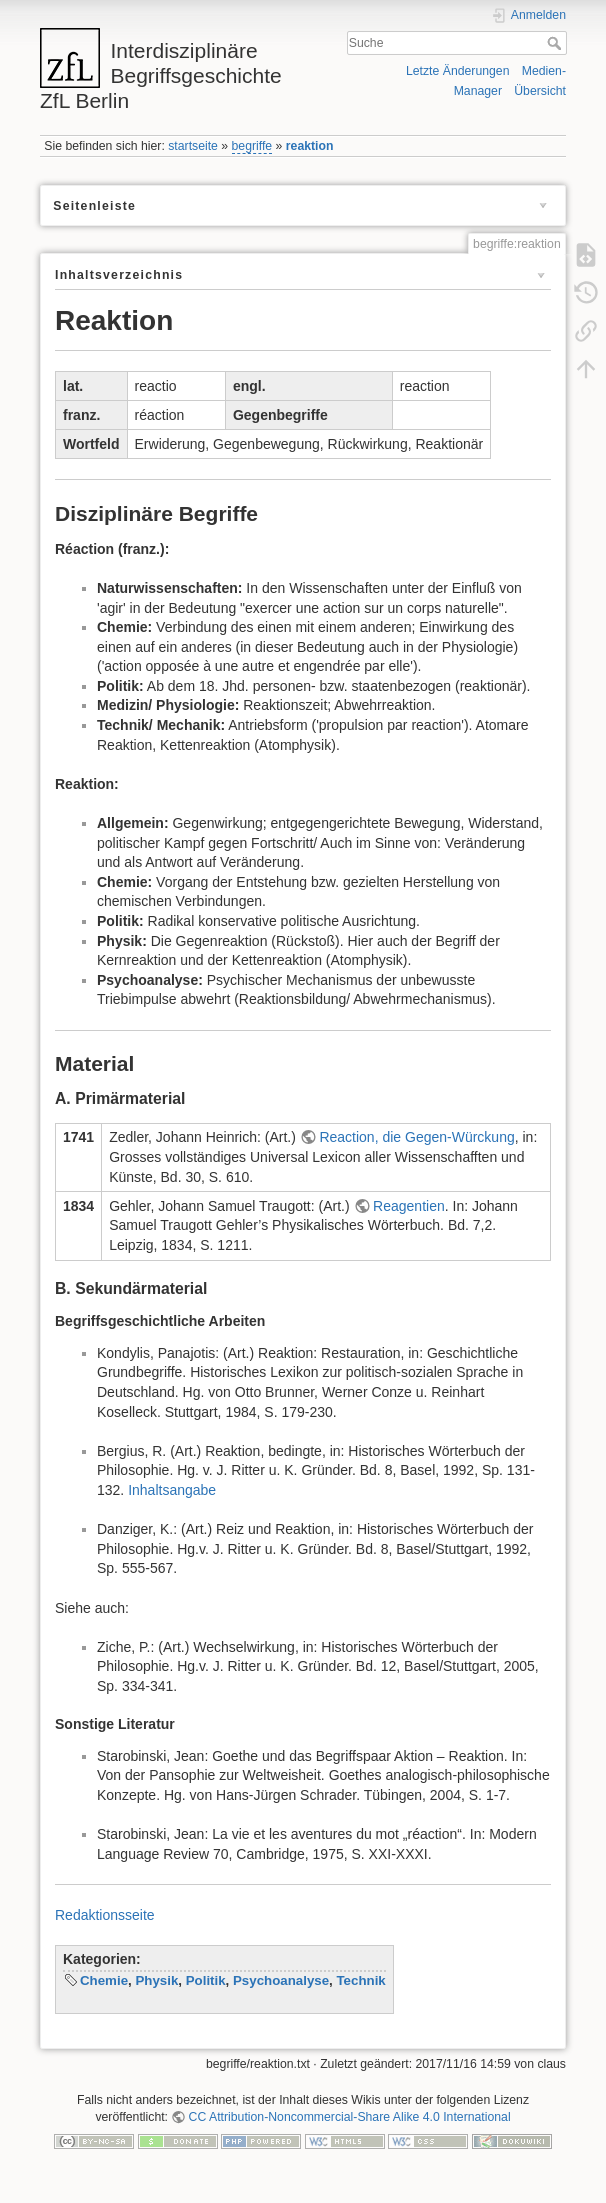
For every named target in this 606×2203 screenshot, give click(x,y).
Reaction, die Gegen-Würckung (416, 1137)
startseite (193, 146)
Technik (360, 1980)
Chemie (104, 1980)
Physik (156, 1980)
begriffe (252, 146)
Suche (556, 43)
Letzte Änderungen (458, 71)
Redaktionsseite (105, 1915)
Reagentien (409, 1206)
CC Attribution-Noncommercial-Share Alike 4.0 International (350, 2117)
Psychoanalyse (281, 1980)
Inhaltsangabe (172, 1490)
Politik (206, 1980)
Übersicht (540, 91)
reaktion (310, 146)
